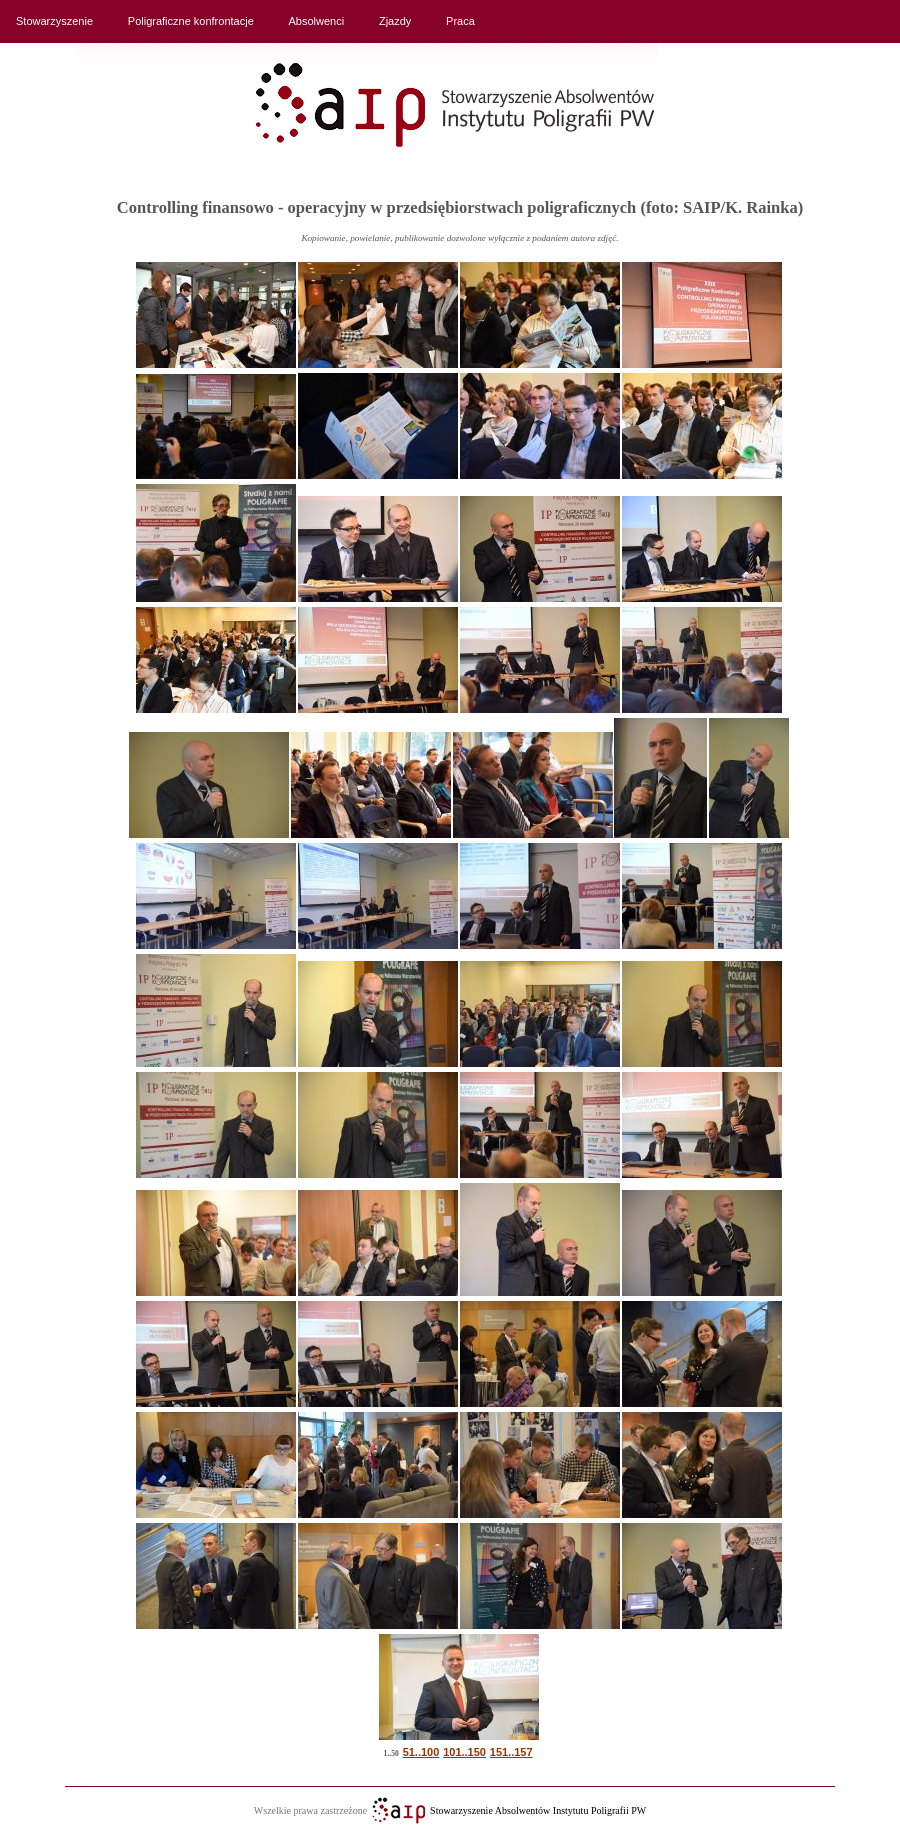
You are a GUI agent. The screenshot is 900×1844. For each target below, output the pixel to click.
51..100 (421, 1752)
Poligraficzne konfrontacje (191, 21)
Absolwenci (317, 21)
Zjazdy (395, 21)
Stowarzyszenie (54, 21)
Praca (460, 21)
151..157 (511, 1752)
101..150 (464, 1752)
